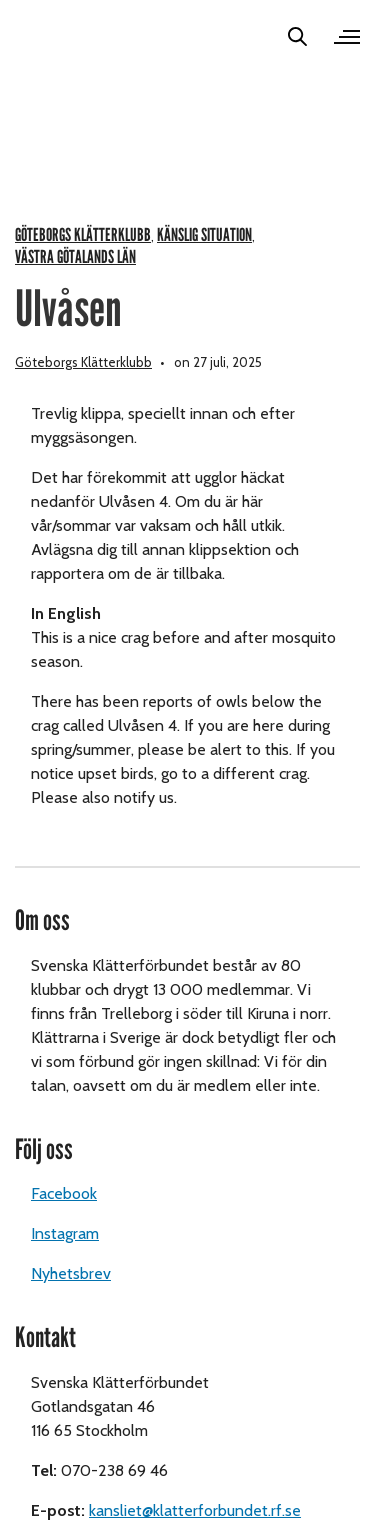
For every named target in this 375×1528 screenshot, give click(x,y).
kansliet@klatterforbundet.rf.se (195, 1510)
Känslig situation (204, 235)
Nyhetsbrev (71, 1273)
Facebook (64, 1193)
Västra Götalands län (75, 257)
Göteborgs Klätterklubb (83, 362)
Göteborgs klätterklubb (83, 235)
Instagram (65, 1233)
